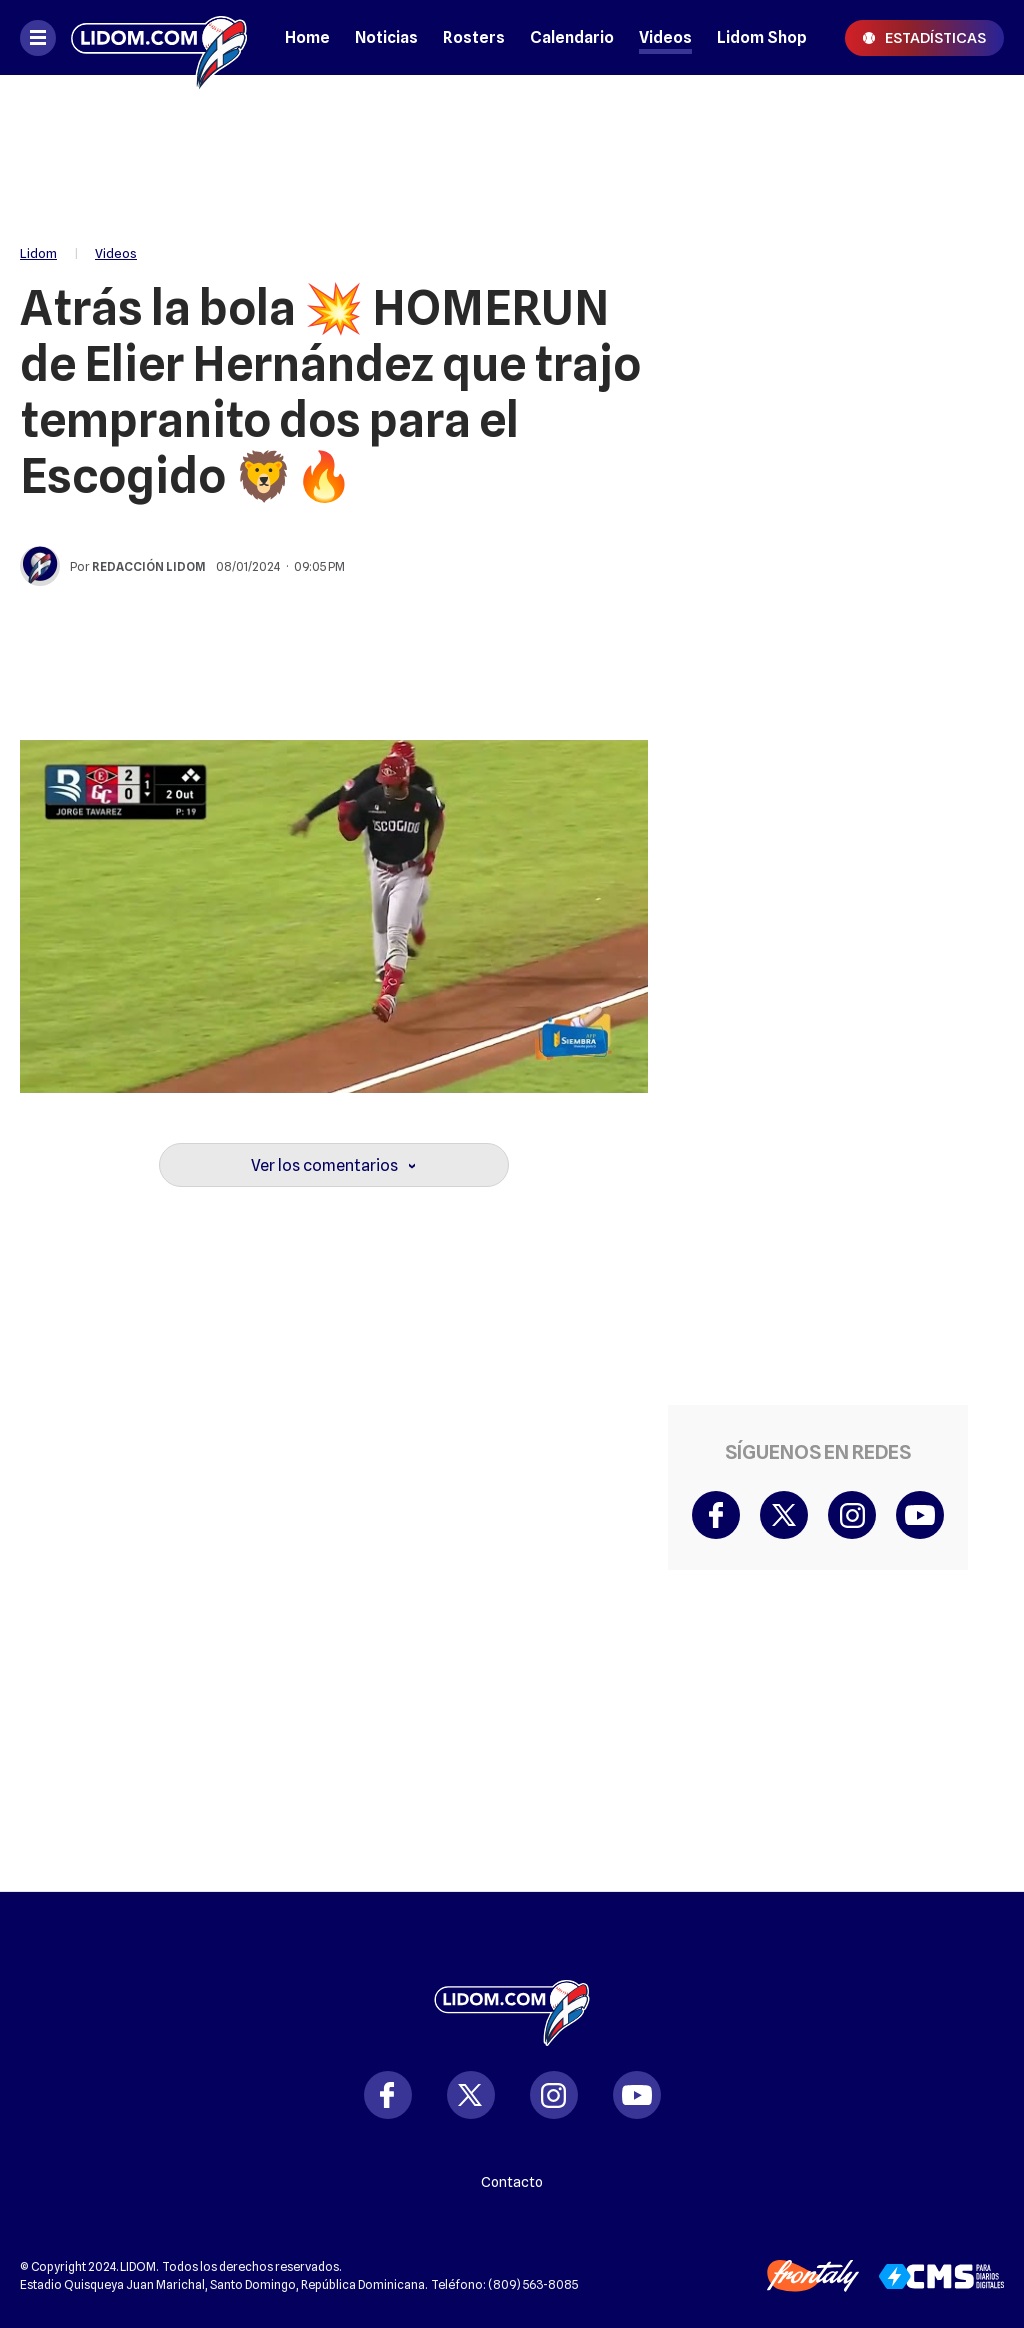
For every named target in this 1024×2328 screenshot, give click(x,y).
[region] (512, 150)
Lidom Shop (762, 37)
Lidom (38, 253)
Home (307, 37)
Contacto (512, 2182)
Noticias (386, 37)
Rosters (474, 37)
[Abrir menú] (38, 38)
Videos (665, 37)
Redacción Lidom (149, 566)
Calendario (572, 37)
